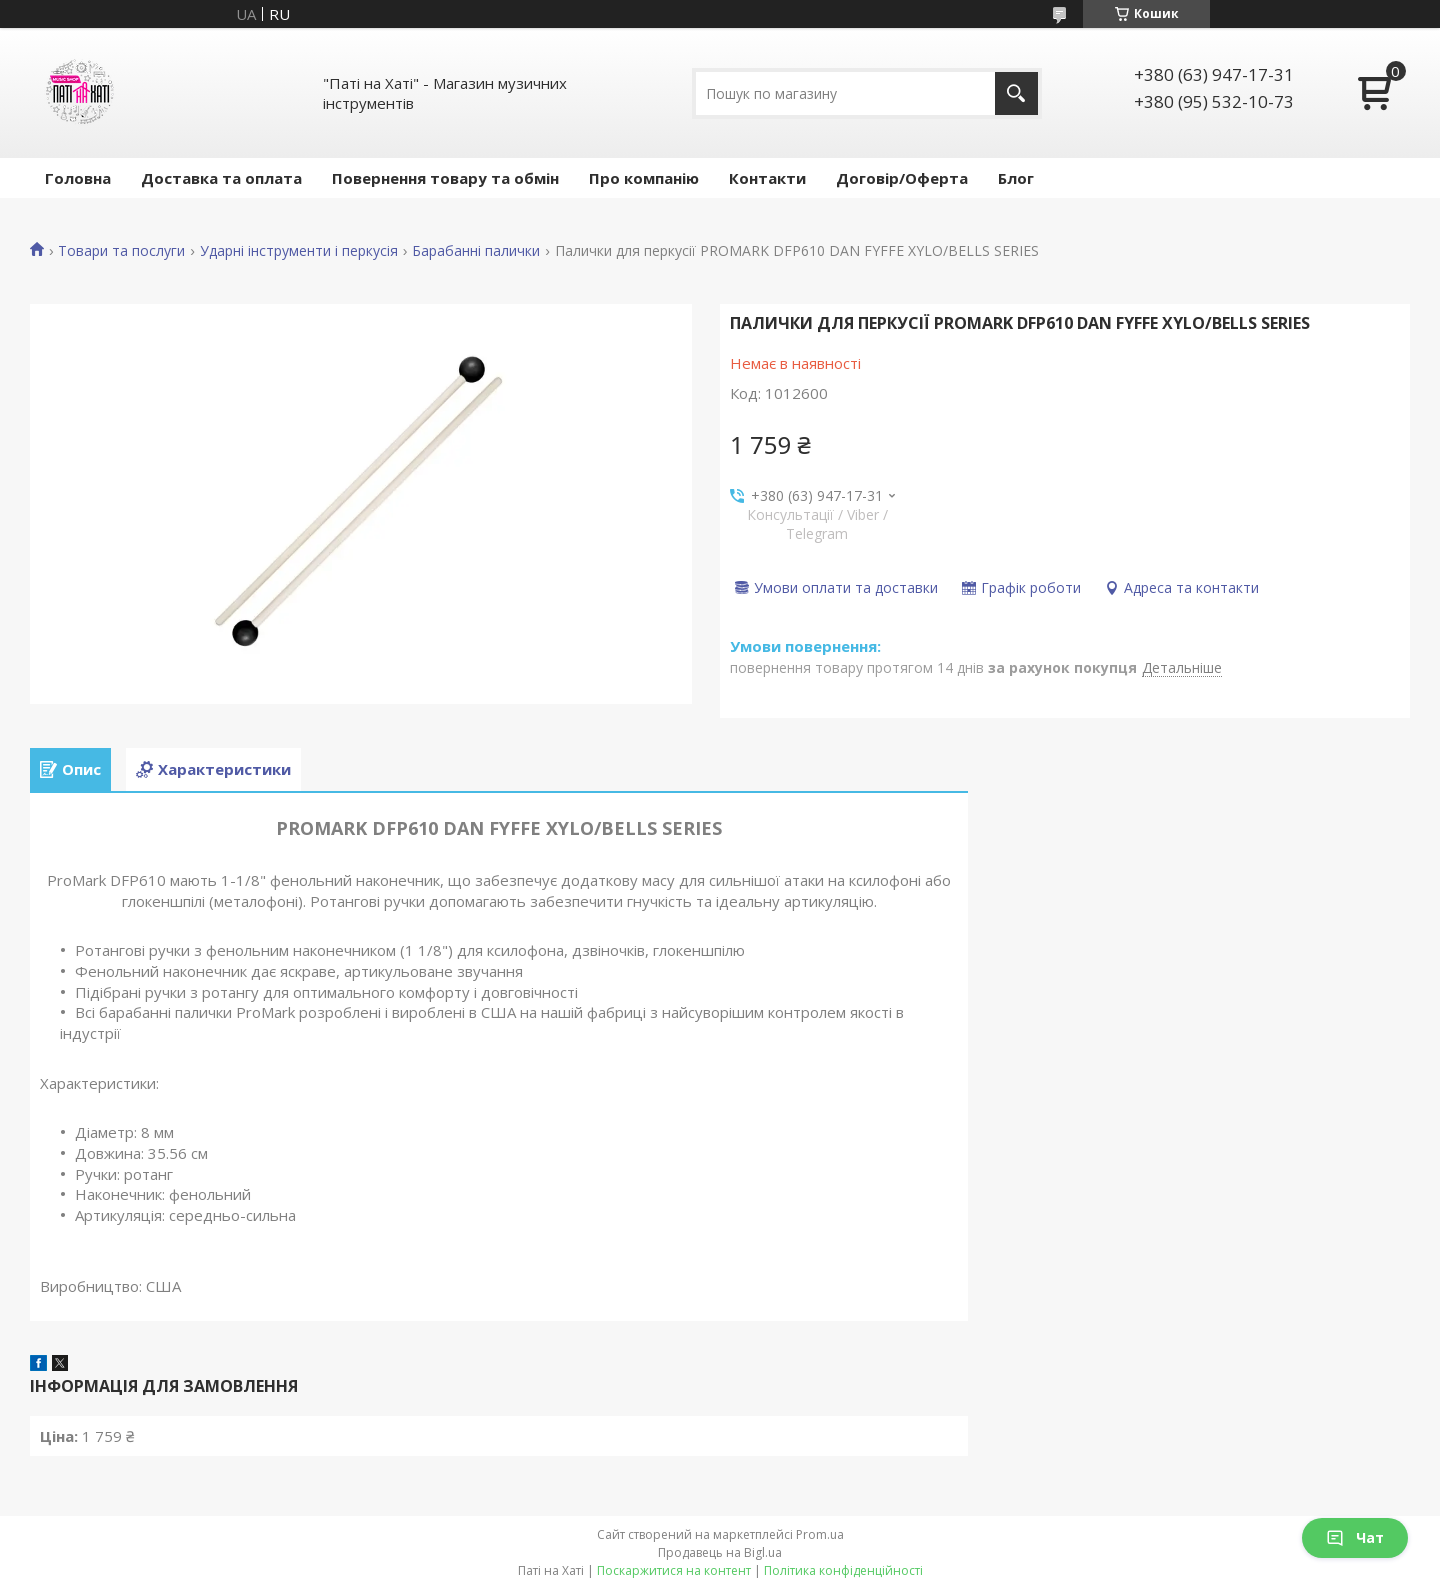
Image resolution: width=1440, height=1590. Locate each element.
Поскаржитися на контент (674, 1570)
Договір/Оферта (902, 178)
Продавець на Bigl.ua (720, 1552)
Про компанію (644, 178)
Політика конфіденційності (843, 1570)
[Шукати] (1016, 93)
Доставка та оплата (221, 178)
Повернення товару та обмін (445, 178)
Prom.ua (820, 1534)
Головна (78, 178)
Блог (1016, 178)
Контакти (767, 178)
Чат (1355, 1537)
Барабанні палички (476, 251)
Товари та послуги (121, 251)
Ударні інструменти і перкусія (299, 251)
